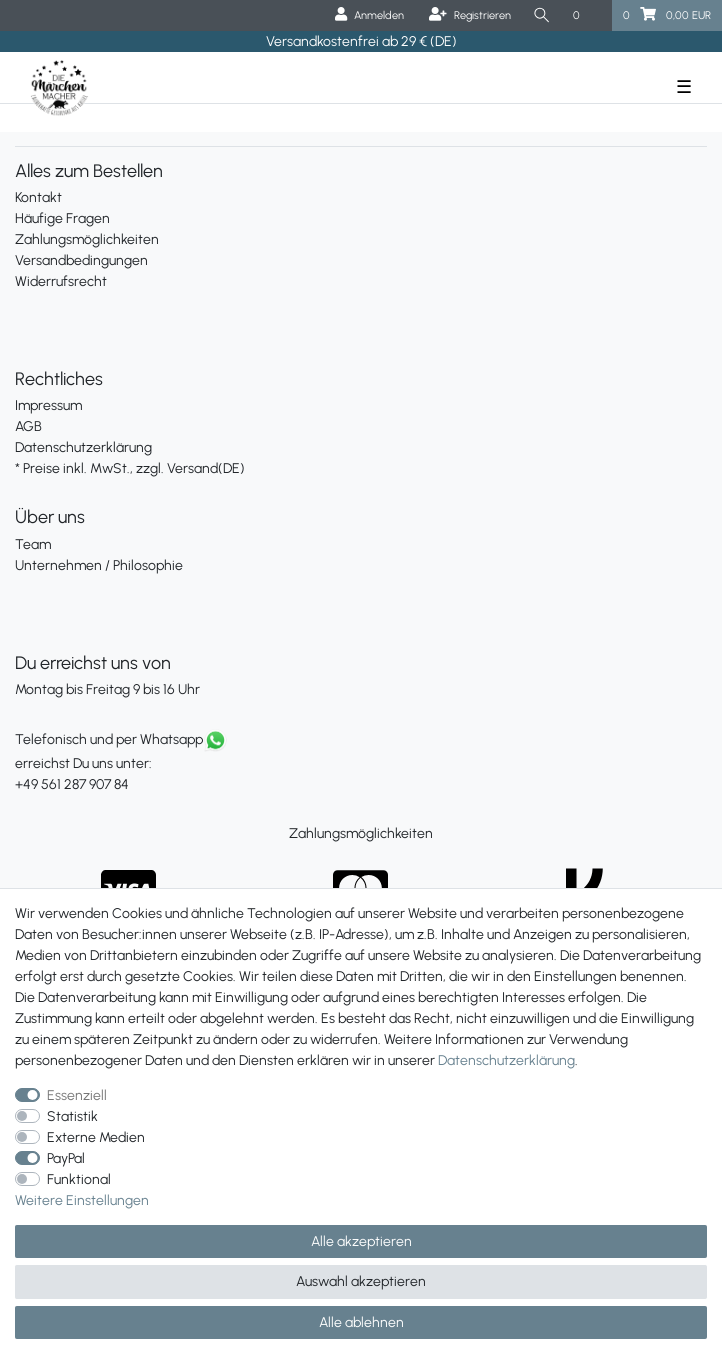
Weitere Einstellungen (82, 1200)
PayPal (66, 1158)
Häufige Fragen (62, 218)
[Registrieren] (470, 15)
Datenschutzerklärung (83, 447)
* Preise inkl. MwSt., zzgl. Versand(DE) (130, 468)
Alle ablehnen (361, 1322)
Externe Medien (96, 1137)
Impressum (48, 405)
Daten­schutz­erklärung (506, 1060)
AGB (28, 426)
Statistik (72, 1116)
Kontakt (38, 197)
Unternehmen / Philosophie (99, 565)
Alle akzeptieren (361, 1241)
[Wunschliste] (587, 15)
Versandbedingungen (81, 260)
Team (33, 544)
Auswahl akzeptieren (361, 1281)
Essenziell (77, 1095)
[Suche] (542, 15)
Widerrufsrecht (61, 281)
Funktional (79, 1179)
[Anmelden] (369, 15)
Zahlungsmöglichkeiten (87, 239)
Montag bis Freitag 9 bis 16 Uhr (107, 689)
